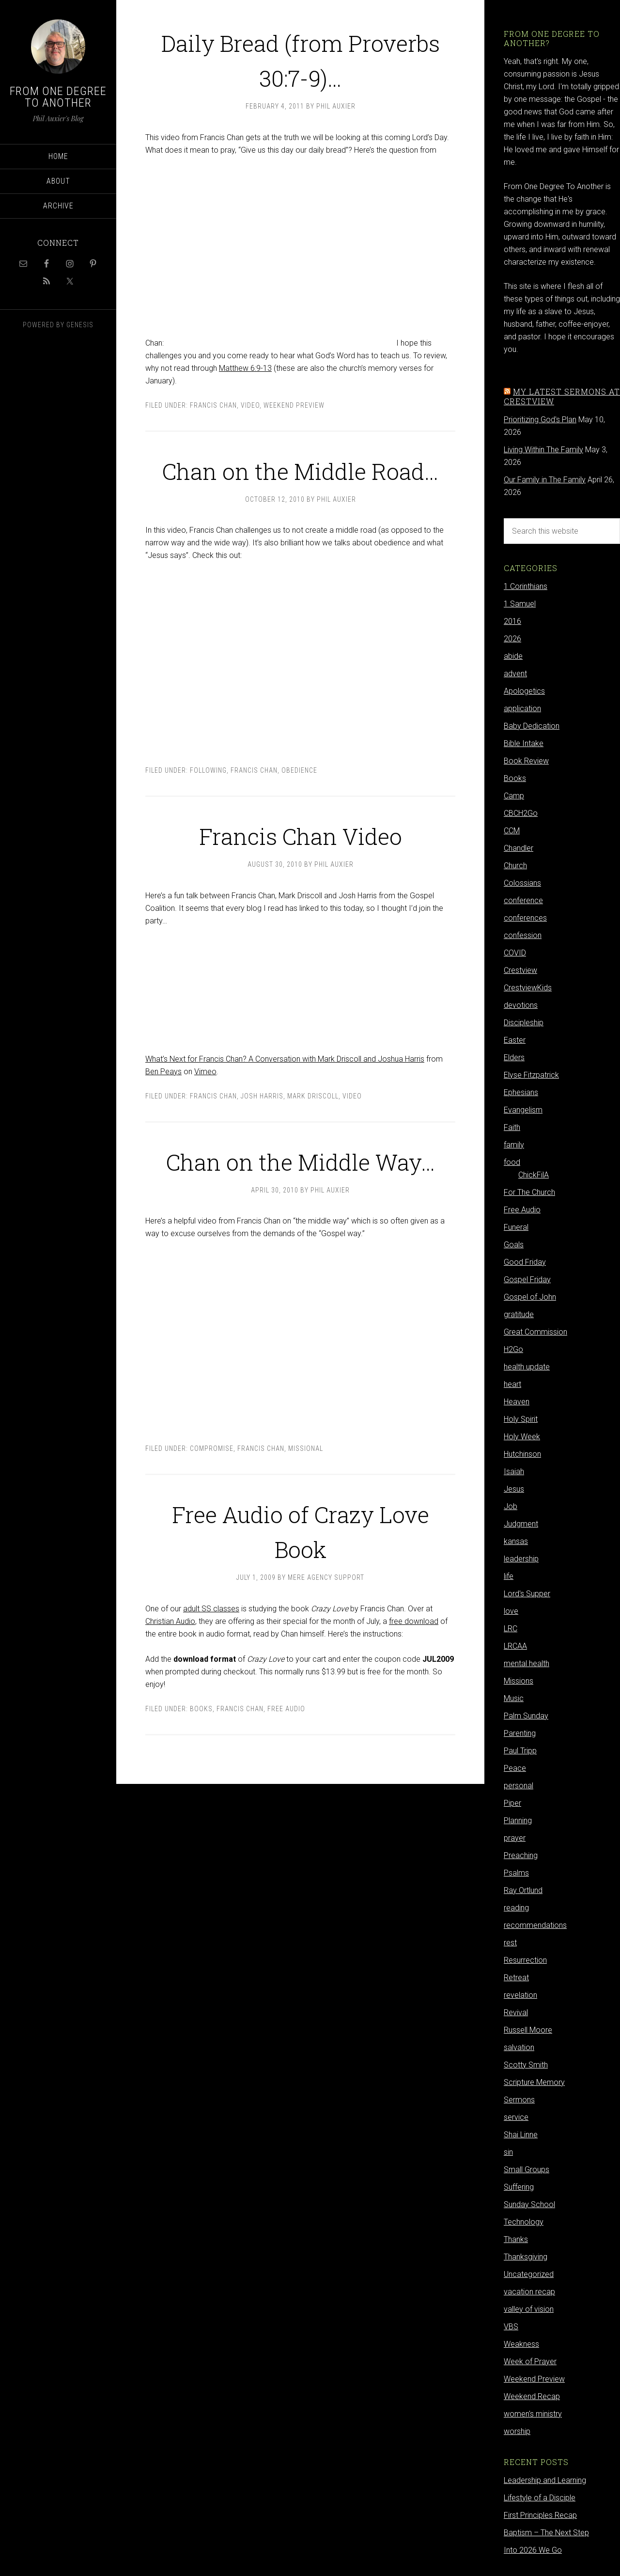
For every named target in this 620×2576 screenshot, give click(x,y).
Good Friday (525, 1262)
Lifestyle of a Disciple (539, 2497)
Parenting (520, 1733)
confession (523, 935)
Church (515, 865)
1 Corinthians (525, 586)
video (250, 405)
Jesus (514, 1489)
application (522, 708)
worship (517, 2431)
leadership (521, 1558)
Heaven (516, 1401)
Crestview (520, 970)
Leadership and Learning (545, 2480)
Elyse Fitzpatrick (531, 1075)
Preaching (521, 1855)
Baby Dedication (531, 726)
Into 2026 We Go (533, 2550)
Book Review (526, 760)
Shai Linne (521, 2134)
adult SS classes (211, 1678)
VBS (511, 2326)
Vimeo (205, 1106)
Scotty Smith (526, 2064)
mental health (526, 1663)
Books (201, 1778)
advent (515, 673)
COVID (515, 952)
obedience (299, 805)
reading (516, 1907)
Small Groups (526, 2169)
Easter (515, 1040)
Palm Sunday (526, 1715)
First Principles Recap (540, 2515)
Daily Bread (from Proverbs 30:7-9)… (300, 58)
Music (514, 1698)
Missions (518, 1681)
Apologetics (524, 691)
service (516, 2117)
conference (523, 900)
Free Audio (286, 1778)
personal (518, 1785)
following (208, 805)
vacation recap (529, 2291)
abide (513, 656)
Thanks (516, 2239)
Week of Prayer (530, 2361)
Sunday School (529, 2204)
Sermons (519, 2099)
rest (510, 1942)
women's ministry (533, 2413)
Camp (514, 795)
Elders (514, 1057)
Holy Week (522, 1436)
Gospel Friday (527, 1279)
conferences (525, 917)
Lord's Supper (527, 1593)
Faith (512, 1127)
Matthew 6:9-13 (245, 368)
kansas (516, 1541)
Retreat (516, 1977)
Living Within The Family (543, 449)
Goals (514, 1244)
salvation (519, 2047)
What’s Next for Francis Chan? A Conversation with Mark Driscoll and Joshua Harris (284, 1093)
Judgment (521, 1523)
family (514, 1144)
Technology (523, 2221)
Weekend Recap (532, 2396)
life (508, 1576)
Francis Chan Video (300, 868)
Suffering (519, 2187)
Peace (515, 1768)
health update (527, 1366)
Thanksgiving (525, 2256)
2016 (512, 621)
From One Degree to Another (58, 97)
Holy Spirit (521, 1419)
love (511, 1611)
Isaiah (514, 1471)
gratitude (519, 1314)
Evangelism (523, 1109)
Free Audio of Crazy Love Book (300, 1599)
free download (413, 1691)
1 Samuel (520, 603)
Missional (305, 1518)
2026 (512, 638)
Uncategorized (529, 2274)
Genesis (79, 325)
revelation (520, 1995)
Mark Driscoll (313, 1131)
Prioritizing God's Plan (540, 419)
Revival (516, 2012)
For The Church (529, 1192)
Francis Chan (213, 405)
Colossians (522, 883)
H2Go (513, 1349)
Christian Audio (170, 1691)
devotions (521, 1005)
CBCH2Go (521, 813)
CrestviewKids (528, 987)
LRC (510, 1628)
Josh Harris (262, 1131)
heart (512, 1384)
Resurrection (525, 1960)
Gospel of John (530, 1297)
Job (510, 1506)
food (512, 1162)
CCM (512, 830)
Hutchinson (522, 1454)
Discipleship (523, 1022)
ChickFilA (533, 1174)
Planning (518, 1820)
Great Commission (535, 1331)
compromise (211, 1518)
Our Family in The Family (545, 479)
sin (508, 2152)
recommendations (535, 1925)
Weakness (521, 2344)
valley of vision (529, 2309)
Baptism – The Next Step (546, 2532)
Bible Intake (523, 743)
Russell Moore (528, 2030)
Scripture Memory (534, 2082)
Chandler (518, 848)
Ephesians (521, 1092)
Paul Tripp (520, 1750)
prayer (515, 1838)
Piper (512, 1803)
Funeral (516, 1227)
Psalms (516, 1872)
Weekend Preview (294, 405)
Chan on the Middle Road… (300, 486)
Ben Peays (163, 1106)
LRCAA (515, 1646)
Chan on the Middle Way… (300, 1211)
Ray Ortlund (523, 1890)
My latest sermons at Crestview (562, 396)
